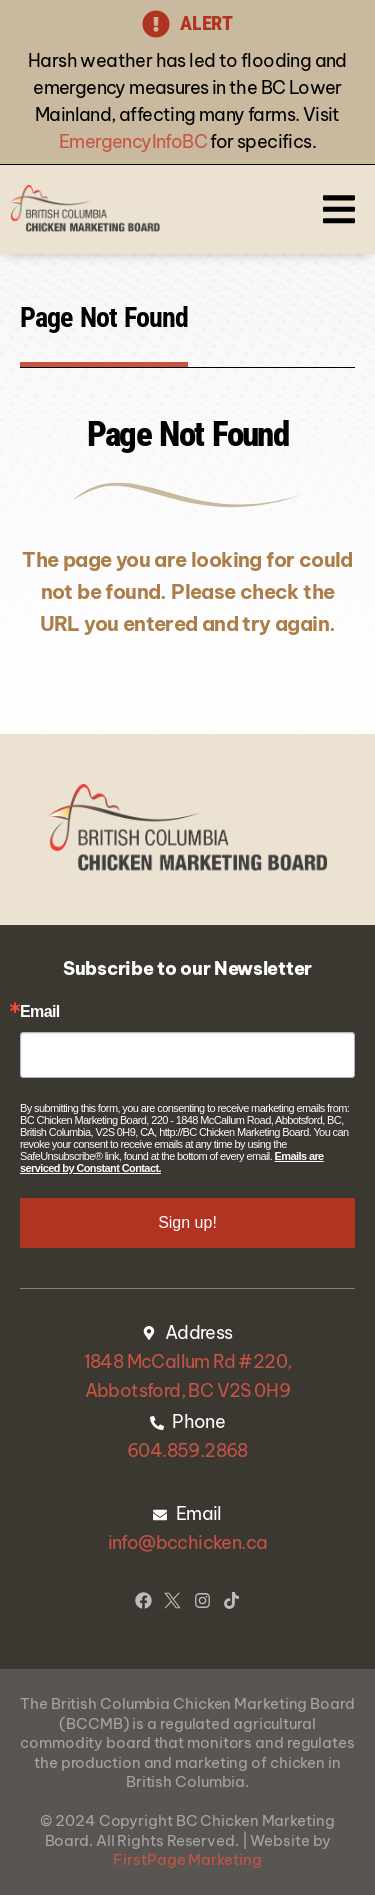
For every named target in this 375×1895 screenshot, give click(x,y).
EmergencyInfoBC (133, 141)
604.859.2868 (187, 1450)
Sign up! (187, 1222)
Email (40, 1012)
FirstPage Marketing (187, 1859)
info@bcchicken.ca (188, 1542)
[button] (339, 209)
